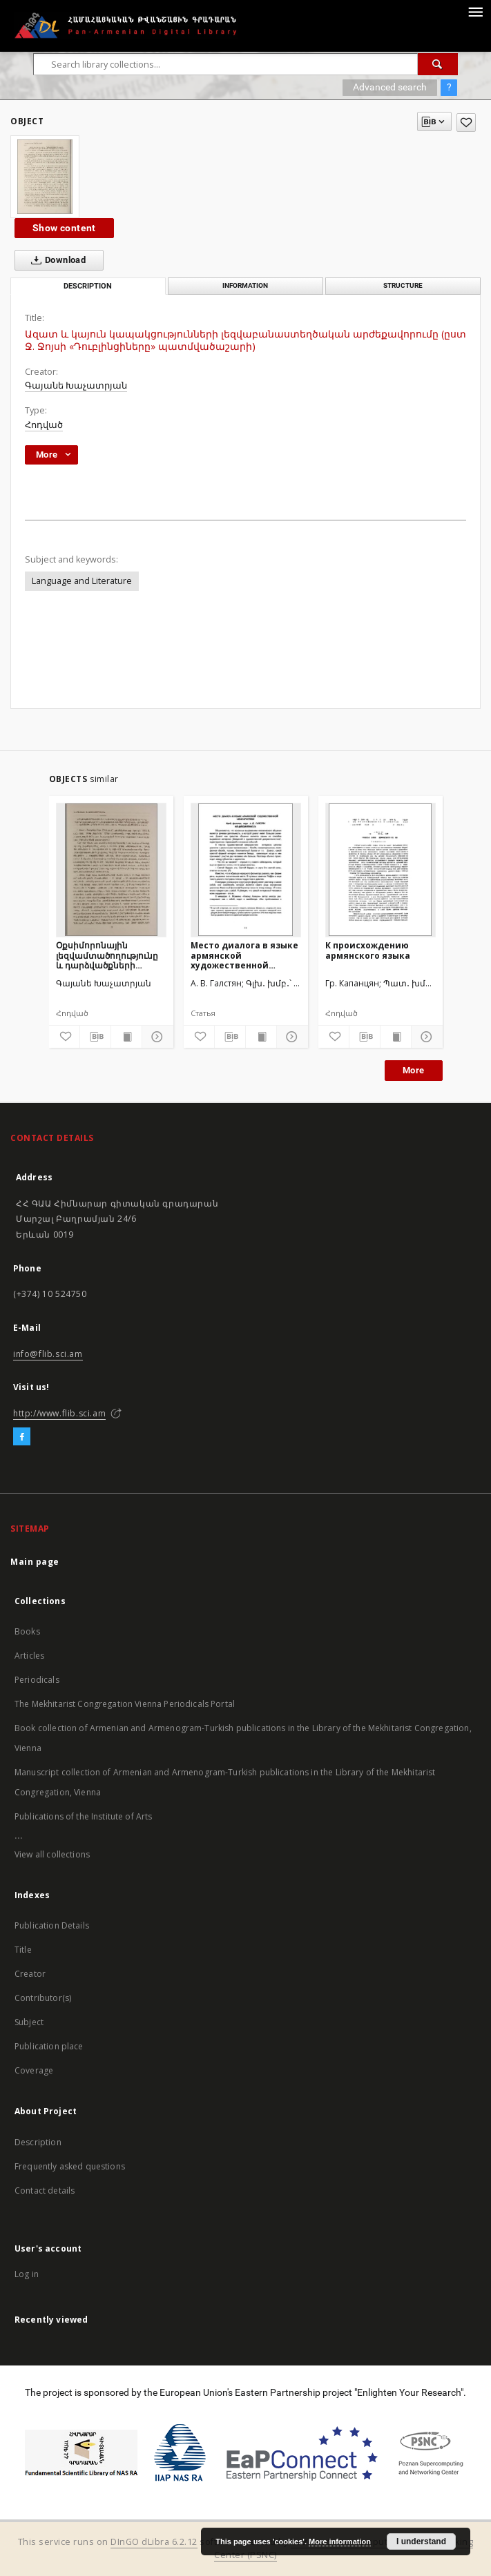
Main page (34, 1562)
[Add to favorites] (466, 122)
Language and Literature (82, 581)
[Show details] (155, 1037)
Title (23, 1949)
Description (38, 2142)
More (414, 1070)
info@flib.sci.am (48, 1354)
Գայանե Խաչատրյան (76, 385)
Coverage (34, 2070)
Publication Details (52, 1925)
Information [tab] (245, 285)
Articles (29, 1655)
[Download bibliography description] (95, 1037)
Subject (29, 2022)
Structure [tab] (403, 285)
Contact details (45, 2190)
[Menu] (475, 11)
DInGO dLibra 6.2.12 (154, 2542)
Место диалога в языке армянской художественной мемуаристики (244, 954)
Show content (64, 227)
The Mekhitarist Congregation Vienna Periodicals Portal (125, 1704)
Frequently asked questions (70, 2166)
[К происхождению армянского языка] (380, 869)
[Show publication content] (126, 1037)
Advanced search (390, 86)
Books (27, 1631)
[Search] (438, 64)
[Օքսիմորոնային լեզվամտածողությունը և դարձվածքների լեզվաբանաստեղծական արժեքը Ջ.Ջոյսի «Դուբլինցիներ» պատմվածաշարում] (111, 869)
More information (340, 2541)
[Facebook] (21, 1437)
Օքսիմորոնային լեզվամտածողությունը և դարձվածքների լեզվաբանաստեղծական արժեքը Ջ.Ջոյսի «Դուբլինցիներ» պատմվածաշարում (111, 954)
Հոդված (44, 425)
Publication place (49, 2046)
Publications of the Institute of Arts (84, 1816)
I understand (421, 2541)
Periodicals (37, 1680)
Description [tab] (88, 286)
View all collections (52, 1854)
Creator (30, 1974)
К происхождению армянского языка (367, 950)
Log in (27, 2274)
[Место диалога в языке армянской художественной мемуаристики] (245, 869)
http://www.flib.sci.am (59, 1413)
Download (56, 260)
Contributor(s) (43, 1998)
